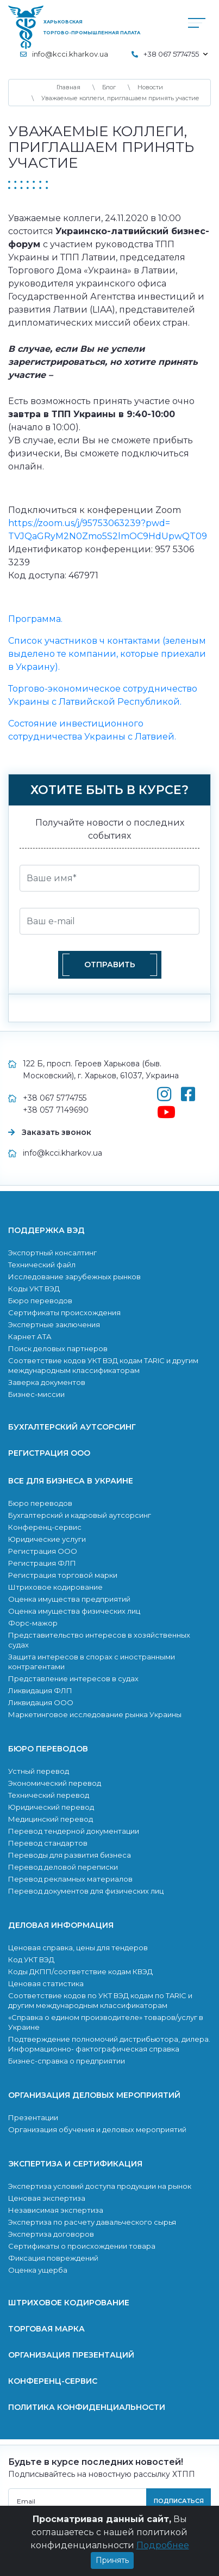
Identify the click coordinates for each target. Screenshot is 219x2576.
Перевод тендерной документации (73, 1831)
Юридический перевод (51, 1807)
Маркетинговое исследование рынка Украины (95, 1714)
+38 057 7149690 (56, 1110)
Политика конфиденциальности (86, 2407)
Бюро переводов (40, 1300)
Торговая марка (46, 2329)
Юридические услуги (47, 1539)
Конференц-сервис (45, 1527)
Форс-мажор (33, 1623)
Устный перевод (38, 1771)
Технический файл (42, 1264)
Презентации (33, 2117)
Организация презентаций (71, 2355)
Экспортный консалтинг (52, 1252)
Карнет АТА (30, 1336)
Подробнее (162, 2554)
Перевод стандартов (47, 1843)
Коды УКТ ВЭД (34, 1288)
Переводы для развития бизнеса (69, 1855)
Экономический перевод (54, 1783)
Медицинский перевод (50, 1819)
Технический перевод (48, 1795)
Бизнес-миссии (36, 1394)
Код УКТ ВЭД (31, 1959)
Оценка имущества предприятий (69, 1599)
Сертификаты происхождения (64, 1312)
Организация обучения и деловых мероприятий (97, 2129)
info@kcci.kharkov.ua (70, 54)
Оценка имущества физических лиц (74, 1611)
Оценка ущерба (37, 2270)
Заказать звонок (56, 1132)
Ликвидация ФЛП (40, 1690)
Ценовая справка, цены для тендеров (78, 1947)
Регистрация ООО (49, 1453)
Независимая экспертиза (55, 2210)
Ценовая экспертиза (46, 2198)
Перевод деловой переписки (63, 1867)
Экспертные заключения (54, 1324)
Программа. (35, 619)
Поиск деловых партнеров (58, 1348)
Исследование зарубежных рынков (74, 1276)
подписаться (179, 2501)
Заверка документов (46, 1382)
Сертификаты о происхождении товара (81, 2246)
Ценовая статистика (46, 1983)
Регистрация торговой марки (62, 1575)
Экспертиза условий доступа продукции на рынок (99, 2186)
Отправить (109, 964)
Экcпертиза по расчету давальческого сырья (92, 2222)
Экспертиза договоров (51, 2234)
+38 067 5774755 (54, 1098)
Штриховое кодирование (55, 1587)
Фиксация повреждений (53, 2258)
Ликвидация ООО (40, 1702)
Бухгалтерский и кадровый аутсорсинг (79, 1515)
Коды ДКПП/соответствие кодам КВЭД (80, 1971)
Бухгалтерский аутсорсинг (72, 1427)
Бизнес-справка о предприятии (66, 2060)
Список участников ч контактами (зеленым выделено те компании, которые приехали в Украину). (107, 654)
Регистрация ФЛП (42, 1563)
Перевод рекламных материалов (70, 1879)
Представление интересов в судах (73, 1678)
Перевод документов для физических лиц (86, 1891)
